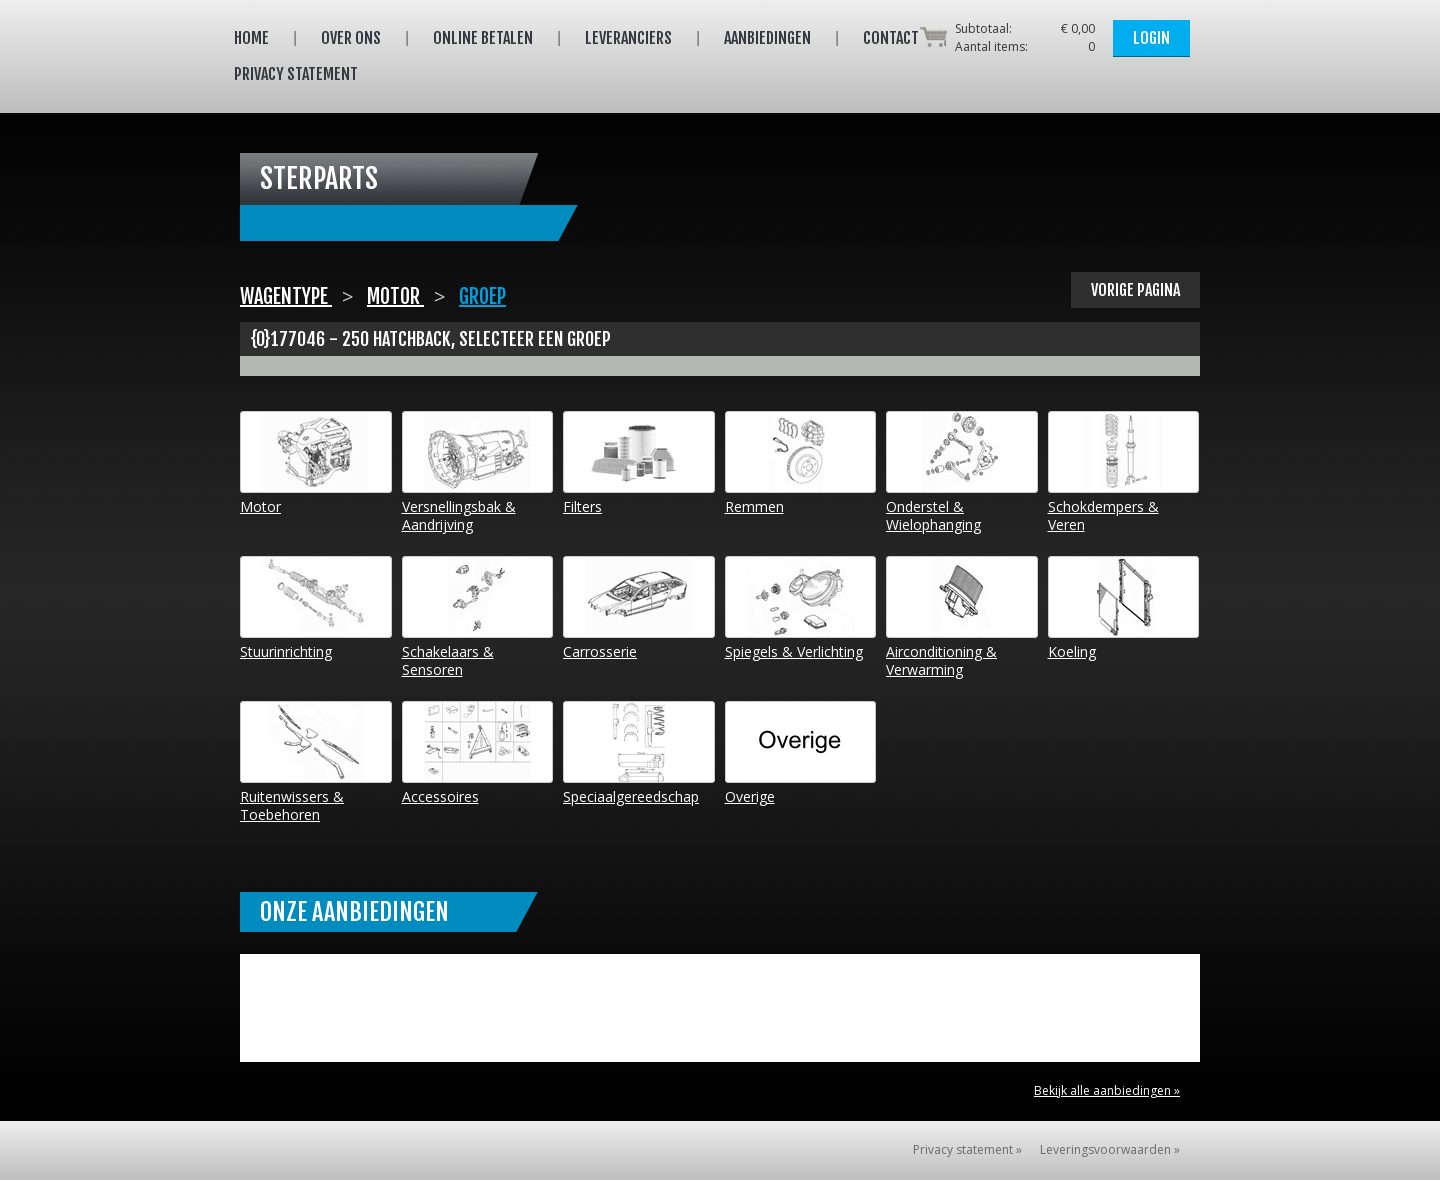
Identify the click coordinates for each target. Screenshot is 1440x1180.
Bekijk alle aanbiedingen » (1107, 1090)
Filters (639, 463)
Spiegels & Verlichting (801, 608)
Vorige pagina (1135, 290)
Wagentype (286, 296)
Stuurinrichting (316, 608)
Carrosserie (639, 608)
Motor (395, 296)
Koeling (1124, 608)
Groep (482, 296)
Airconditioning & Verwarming (962, 617)
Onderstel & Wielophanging (962, 472)
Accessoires (478, 753)
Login (1151, 38)
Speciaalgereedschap (639, 753)
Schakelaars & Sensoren (478, 617)
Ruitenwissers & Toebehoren (316, 762)
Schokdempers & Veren (1124, 472)
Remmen (801, 463)
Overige (801, 753)
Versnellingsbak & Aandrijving (478, 472)
